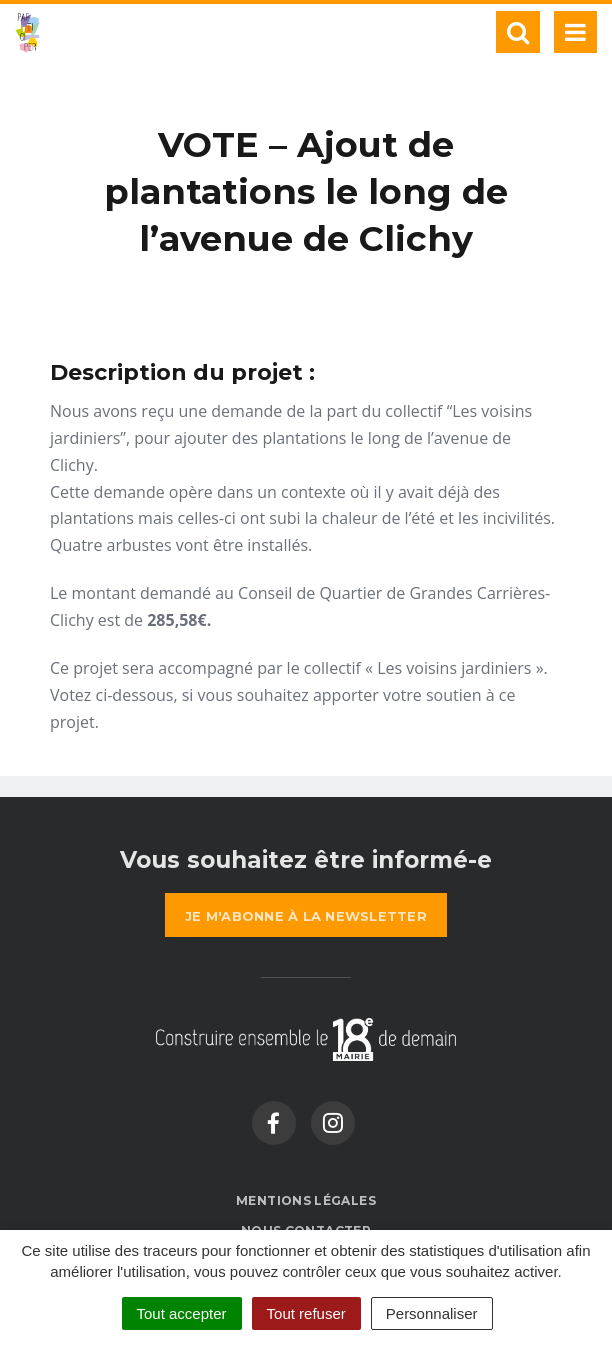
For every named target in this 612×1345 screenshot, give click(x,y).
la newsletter (306, 916)
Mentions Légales (306, 1200)
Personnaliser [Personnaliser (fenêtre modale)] (432, 1313)
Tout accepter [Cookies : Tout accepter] (182, 1313)
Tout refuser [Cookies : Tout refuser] (306, 1313)
